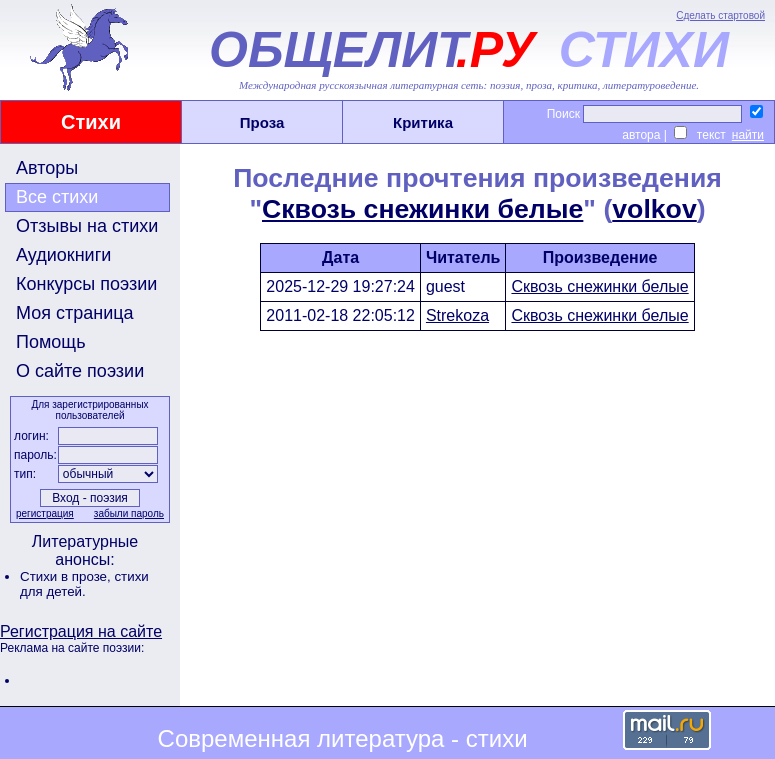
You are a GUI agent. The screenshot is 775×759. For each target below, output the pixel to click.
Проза (262, 122)
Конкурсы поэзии (86, 284)
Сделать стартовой (720, 15)
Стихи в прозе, (67, 576)
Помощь (51, 342)
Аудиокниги (63, 255)
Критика (423, 122)
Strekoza (457, 315)
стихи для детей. (84, 584)
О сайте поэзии (80, 371)
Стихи (91, 122)
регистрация (45, 513)
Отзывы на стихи (87, 226)
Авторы (47, 168)
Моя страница (75, 313)
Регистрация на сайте (81, 631)
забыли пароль (129, 513)
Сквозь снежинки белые (422, 209)
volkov (654, 209)
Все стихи (57, 197)
